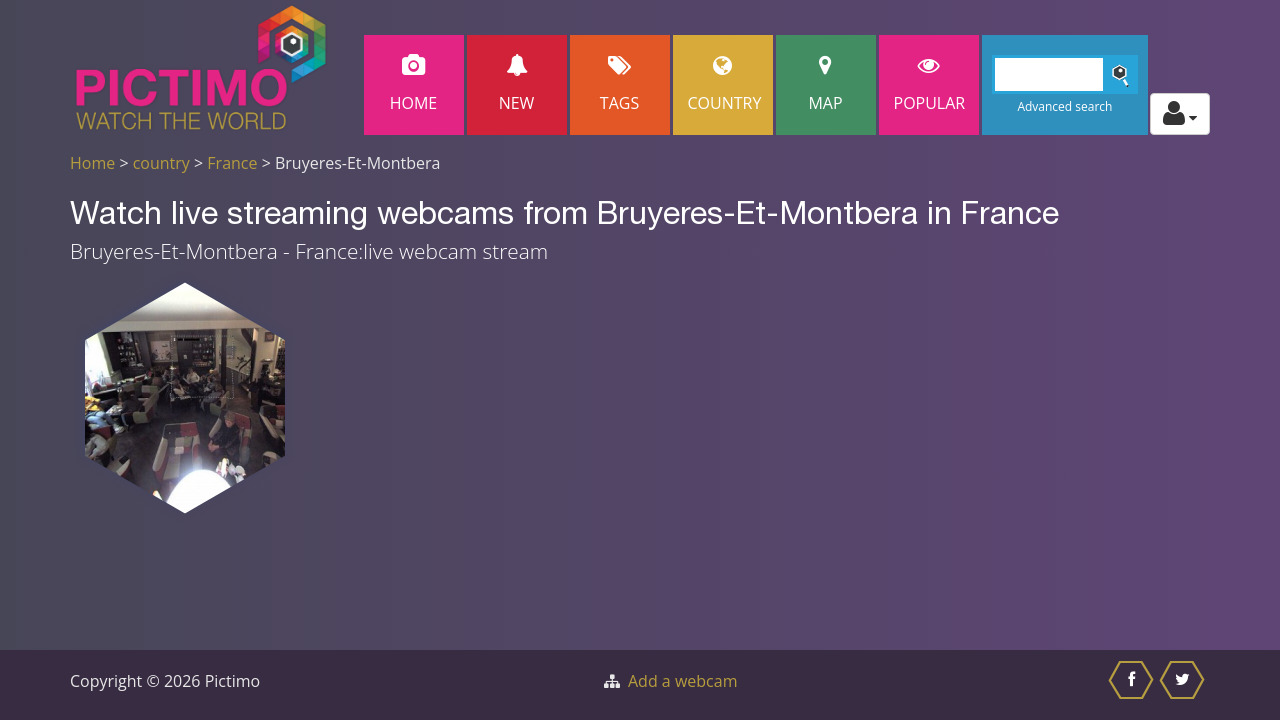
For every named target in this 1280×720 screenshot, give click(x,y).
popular (930, 84)
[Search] (1065, 74)
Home (414, 84)
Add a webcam (682, 681)
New (517, 84)
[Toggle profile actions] (1180, 114)
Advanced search (1064, 106)
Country (725, 84)
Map (826, 84)
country (161, 163)
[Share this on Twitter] (1184, 685)
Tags (620, 84)
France (232, 163)
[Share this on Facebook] (1133, 685)
